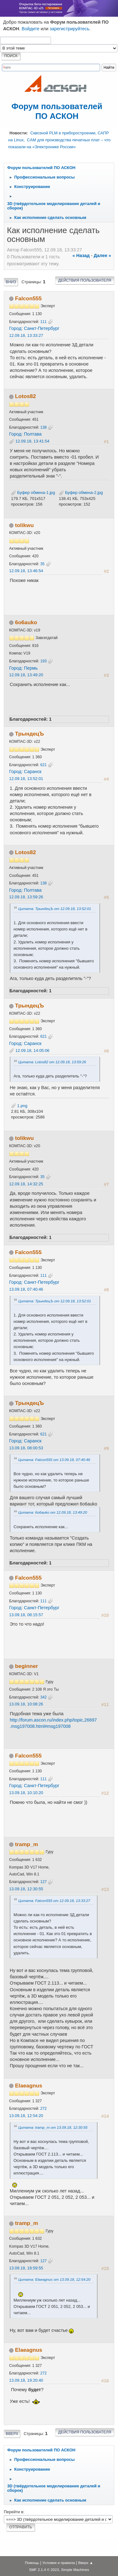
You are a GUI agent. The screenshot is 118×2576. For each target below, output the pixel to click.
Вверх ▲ (85, 2563)
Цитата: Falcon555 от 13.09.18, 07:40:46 (54, 1460)
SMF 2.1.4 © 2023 (44, 2569)
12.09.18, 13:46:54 (26, 570)
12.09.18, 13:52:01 (26, 778)
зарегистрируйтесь (69, 28)
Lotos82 (25, 396)
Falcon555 (28, 298)
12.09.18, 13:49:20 (26, 674)
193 (43, 661)
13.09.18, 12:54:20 (26, 2115)
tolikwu (24, 525)
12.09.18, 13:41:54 (32, 441)
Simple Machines (75, 2569)
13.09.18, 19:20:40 (26, 2380)
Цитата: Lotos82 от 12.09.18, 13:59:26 (52, 1062)
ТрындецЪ (29, 734)
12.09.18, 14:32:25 (26, 1184)
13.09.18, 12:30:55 (26, 1889)
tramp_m (26, 1844)
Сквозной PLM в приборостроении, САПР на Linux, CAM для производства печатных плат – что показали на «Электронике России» (59, 140)
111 (43, 322)
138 (43, 427)
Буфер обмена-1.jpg (33, 492)
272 (43, 2108)
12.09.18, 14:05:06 (32, 1050)
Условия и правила (58, 2563)
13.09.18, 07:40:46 (26, 1289)
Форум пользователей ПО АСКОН (57, 111)
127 (43, 1882)
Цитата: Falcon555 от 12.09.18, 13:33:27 (54, 1900)
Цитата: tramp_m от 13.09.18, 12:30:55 (52, 2127)
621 (43, 765)
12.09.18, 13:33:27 (26, 335)
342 (43, 1697)
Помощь (32, 2563)
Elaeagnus (28, 2085)
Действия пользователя (84, 280)
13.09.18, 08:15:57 (26, 1614)
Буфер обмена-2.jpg (81, 492)
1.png (19, 1105)
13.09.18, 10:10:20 (26, 1792)
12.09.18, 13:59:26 (26, 897)
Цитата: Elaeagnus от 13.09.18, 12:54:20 (54, 2279)
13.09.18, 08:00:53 (26, 1448)
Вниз (11, 282)
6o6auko (26, 622)
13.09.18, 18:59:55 (26, 2268)
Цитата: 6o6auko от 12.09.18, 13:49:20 (52, 1512)
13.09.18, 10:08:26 (26, 1704)
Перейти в (13, 2511)
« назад (81, 255)
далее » (102, 255)
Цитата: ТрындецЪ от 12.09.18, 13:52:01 (54, 909)
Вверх (12, 2434)
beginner (26, 1666)
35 (42, 564)
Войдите (31, 28)
